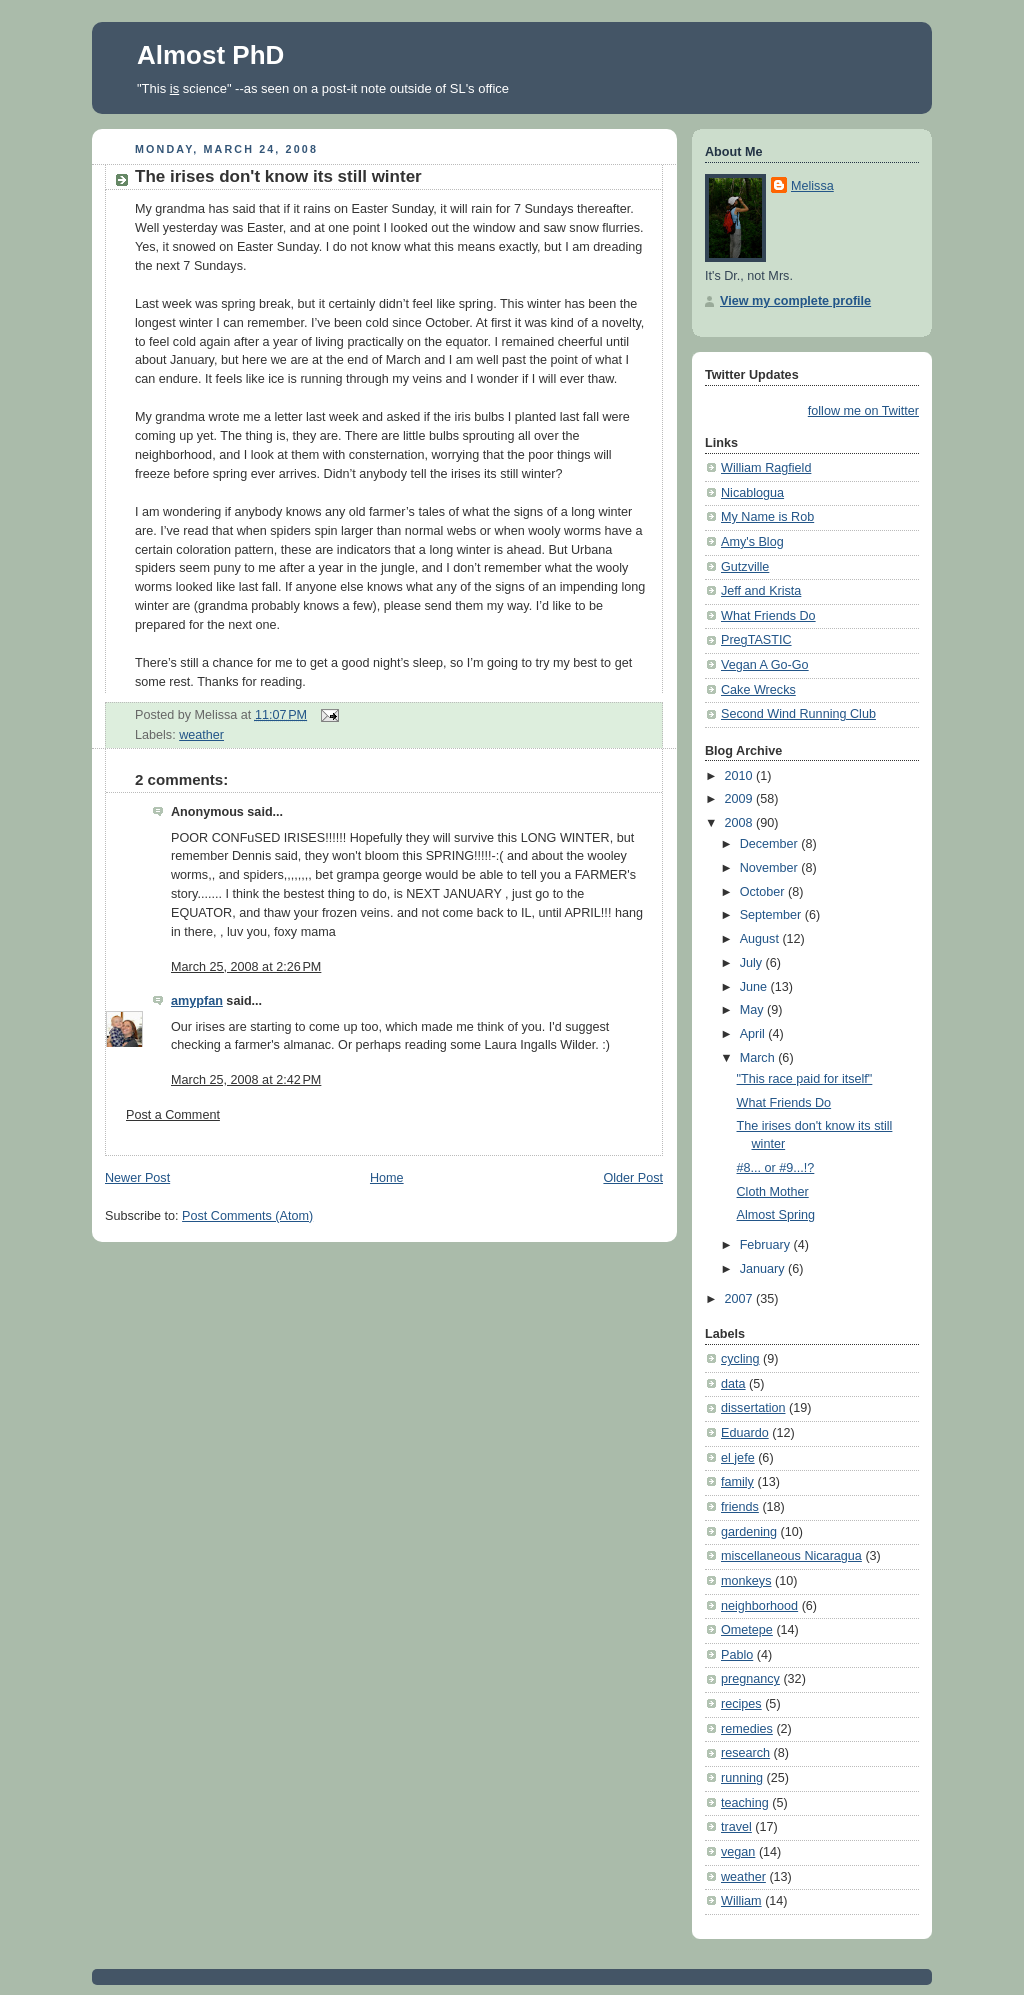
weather (201, 735)
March (759, 1058)
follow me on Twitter (863, 411)
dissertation (753, 1408)
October (764, 892)
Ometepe (747, 1630)
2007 (741, 1299)
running (742, 1778)
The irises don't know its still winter (278, 176)
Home (387, 1178)
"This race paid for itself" (805, 1079)
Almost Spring (776, 1215)
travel (736, 1827)
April (754, 1034)
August (761, 939)
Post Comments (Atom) (247, 1216)
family (737, 1482)
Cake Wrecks (758, 690)
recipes (741, 1704)
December (771, 844)
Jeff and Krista (761, 591)
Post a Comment (173, 1115)
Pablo (737, 1655)
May (753, 1010)
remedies (747, 1729)
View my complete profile (795, 301)
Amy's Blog (752, 542)
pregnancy (750, 1679)
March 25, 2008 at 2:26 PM (246, 967)
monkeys (746, 1581)
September (772, 915)
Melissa (812, 186)
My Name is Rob (767, 517)
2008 (741, 823)
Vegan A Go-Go (765, 665)
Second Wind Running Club (798, 714)
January (764, 1269)
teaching (745, 1803)
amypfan (197, 1001)
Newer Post (137, 1178)
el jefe (738, 1458)
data (733, 1384)
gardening (749, 1532)
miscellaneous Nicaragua (791, 1556)
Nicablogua (752, 493)
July (753, 963)
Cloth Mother (773, 1192)
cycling (740, 1359)
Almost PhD (210, 55)
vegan (738, 1852)
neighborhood (759, 1606)
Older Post (633, 1178)
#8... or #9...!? (776, 1168)
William (741, 1901)
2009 (741, 799)
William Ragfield (766, 468)
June (755, 987)
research (745, 1753)
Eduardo (745, 1433)
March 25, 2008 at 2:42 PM (246, 1080)
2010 (741, 776)
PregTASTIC (756, 640)
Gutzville (745, 567)
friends (740, 1507)
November (771, 868)
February (767, 1245)
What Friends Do (768, 616)
